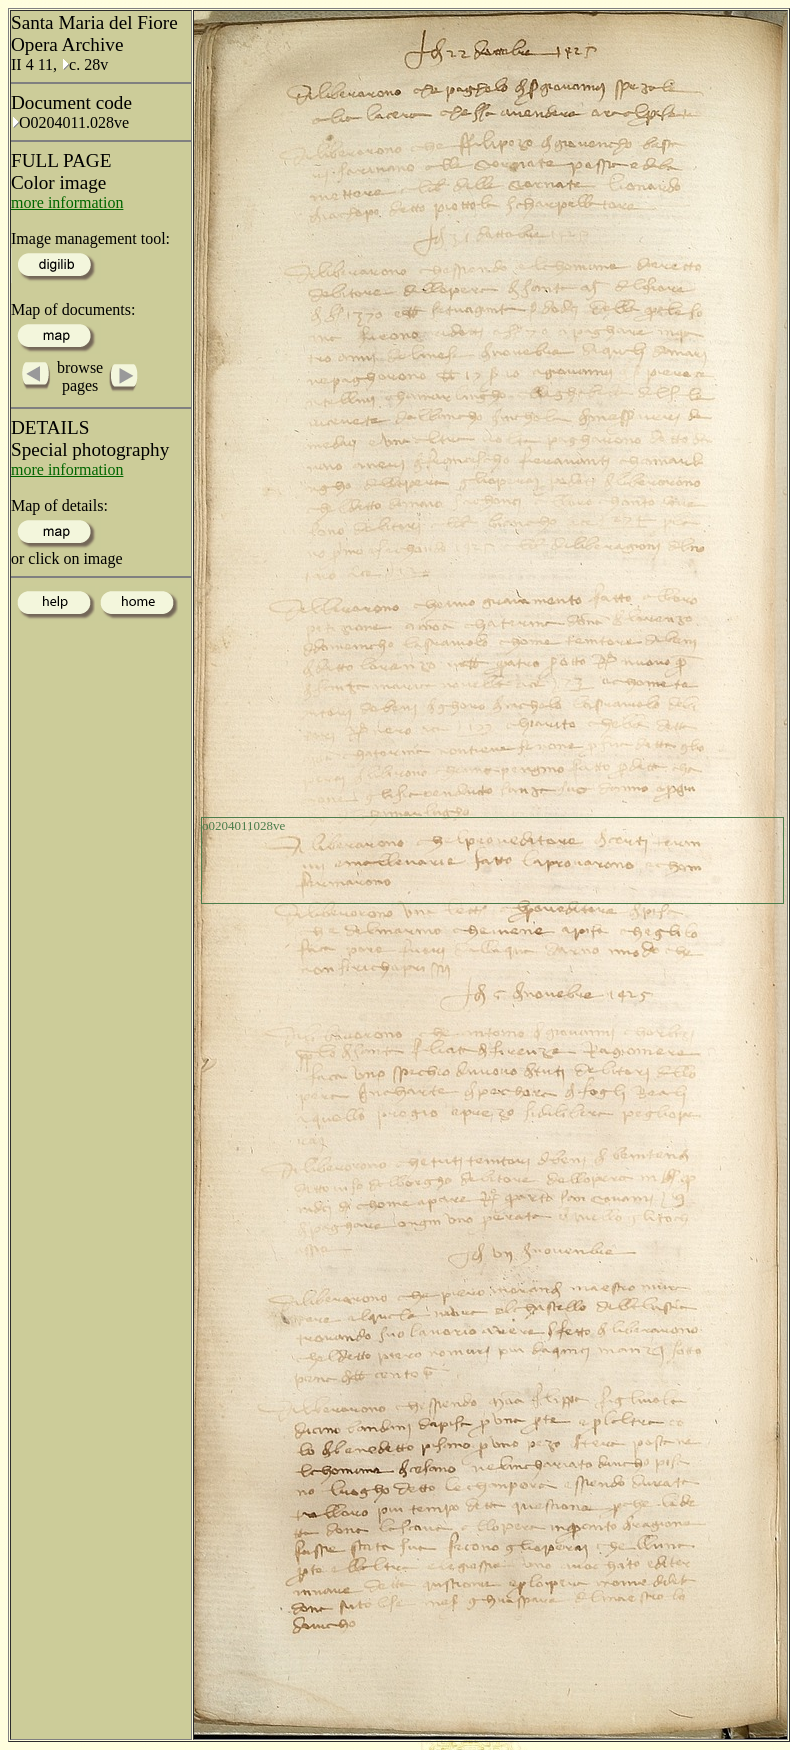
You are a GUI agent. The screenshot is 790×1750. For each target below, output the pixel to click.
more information (67, 202)
